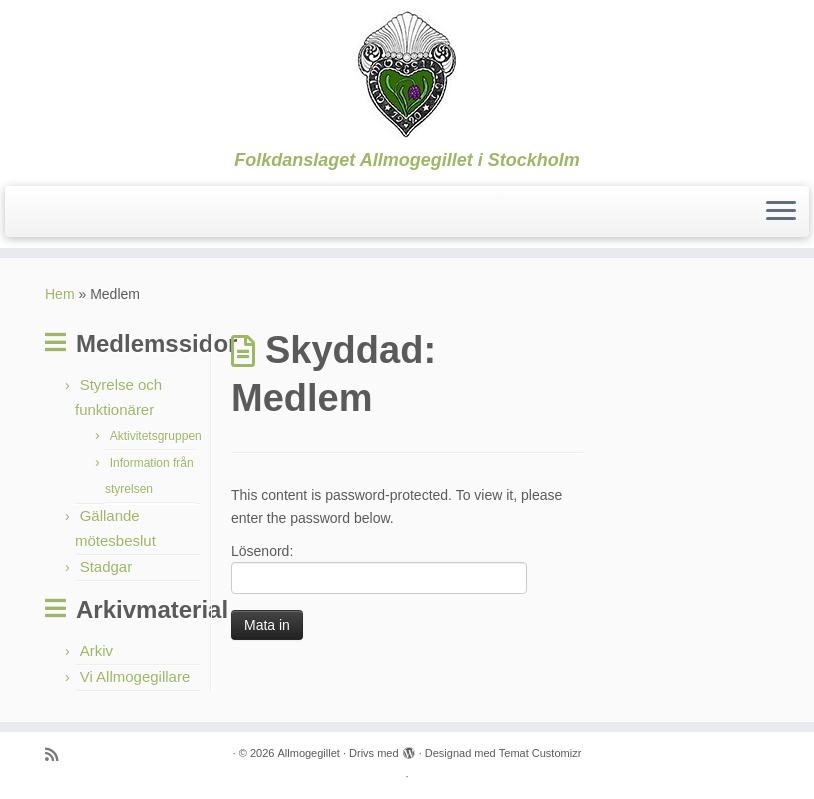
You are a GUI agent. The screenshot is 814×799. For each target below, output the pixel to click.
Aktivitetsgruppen (156, 436)
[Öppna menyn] (781, 212)
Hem (60, 294)
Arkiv (96, 650)
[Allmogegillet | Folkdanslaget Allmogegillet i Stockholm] (407, 75)
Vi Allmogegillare (135, 676)
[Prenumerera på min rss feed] (58, 754)
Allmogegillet (309, 753)
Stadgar (106, 566)
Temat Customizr (540, 753)
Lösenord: (379, 568)
